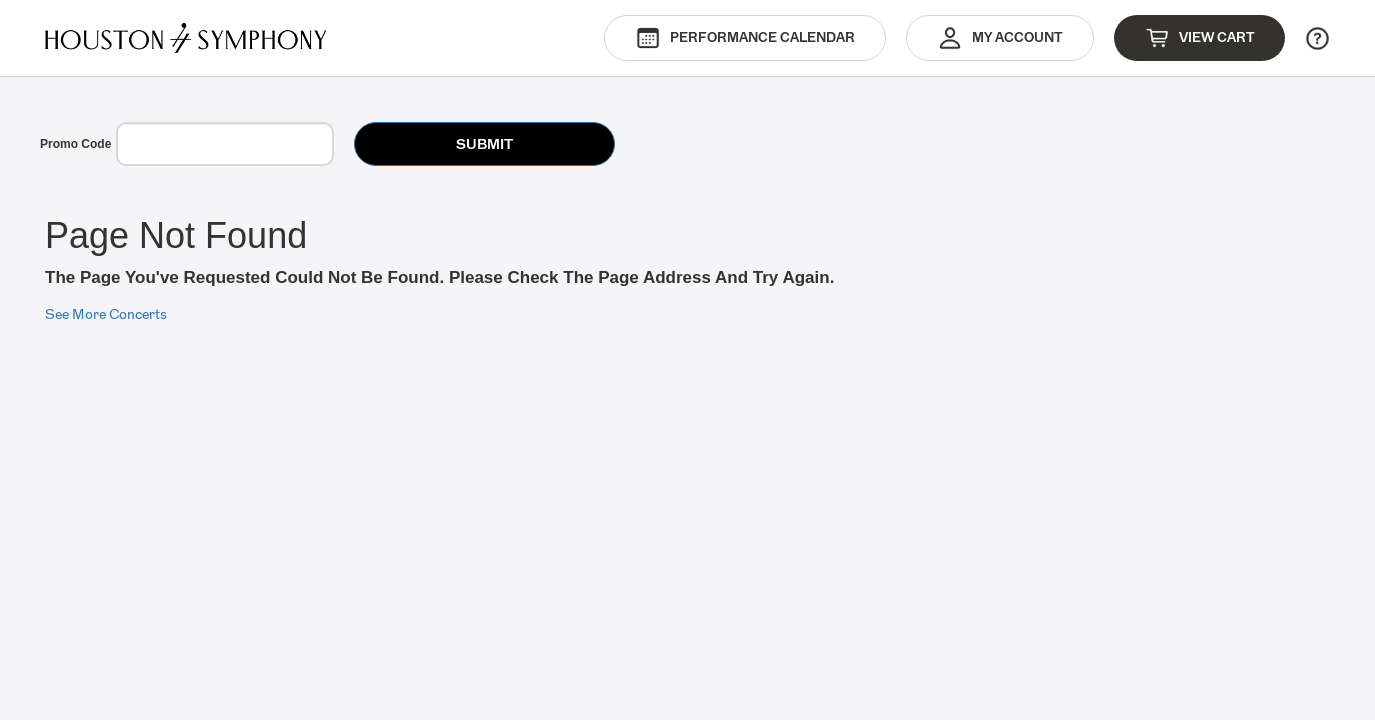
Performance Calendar (745, 38)
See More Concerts (106, 314)
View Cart (1199, 38)
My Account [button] (1000, 38)
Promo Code (75, 144)
